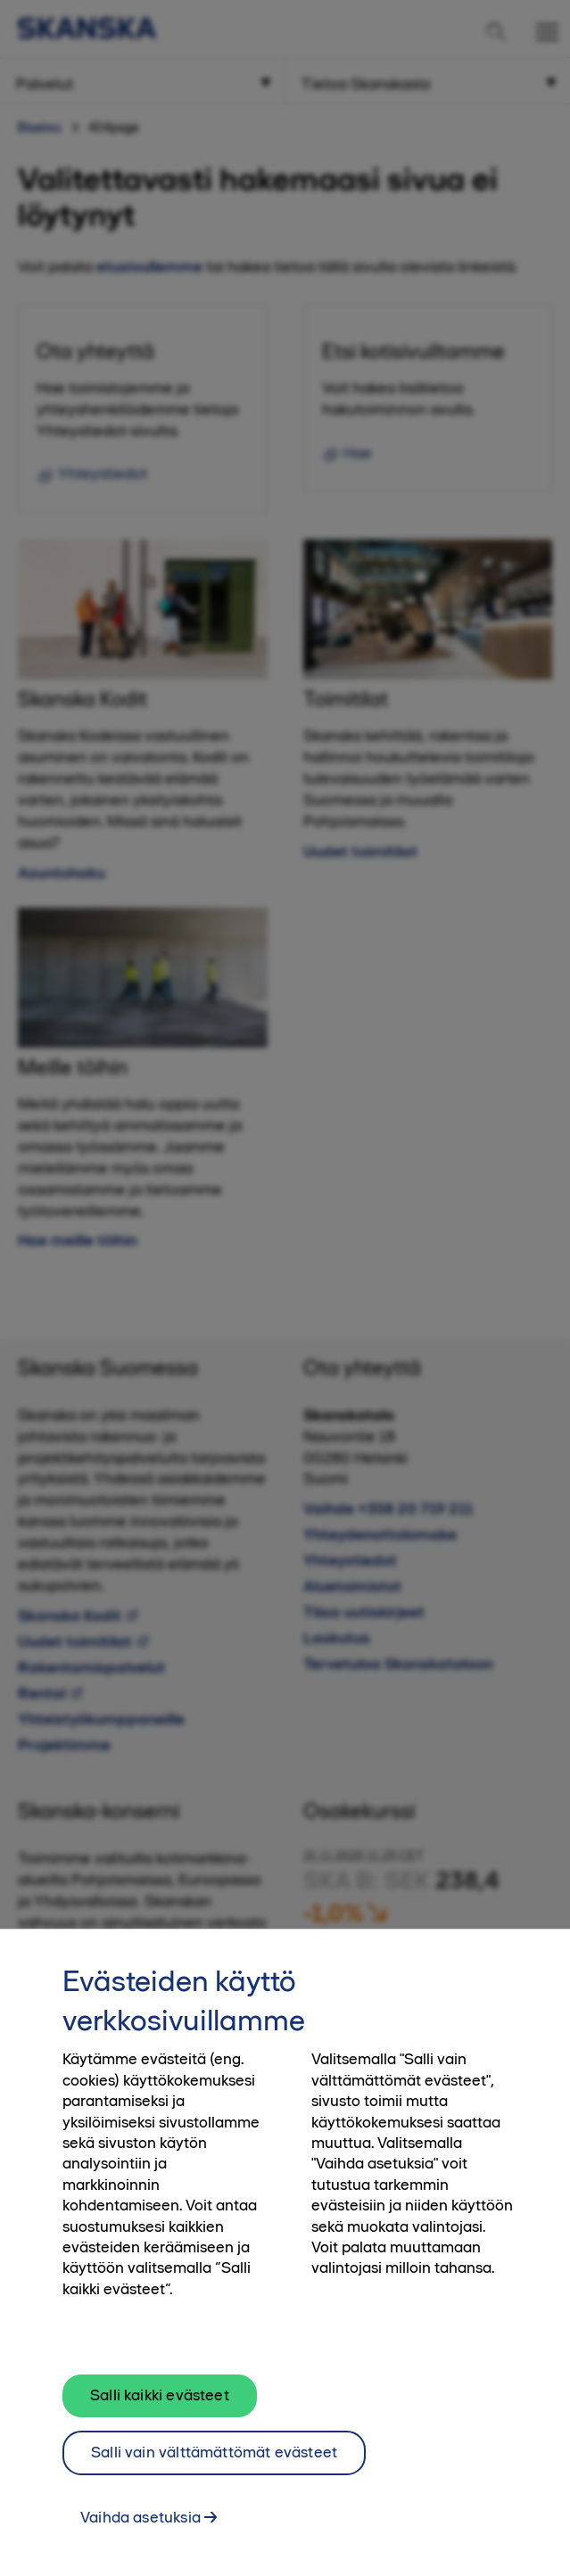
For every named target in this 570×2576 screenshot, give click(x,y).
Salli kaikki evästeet (159, 2404)
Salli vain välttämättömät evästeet (214, 2461)
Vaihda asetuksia (140, 2526)
